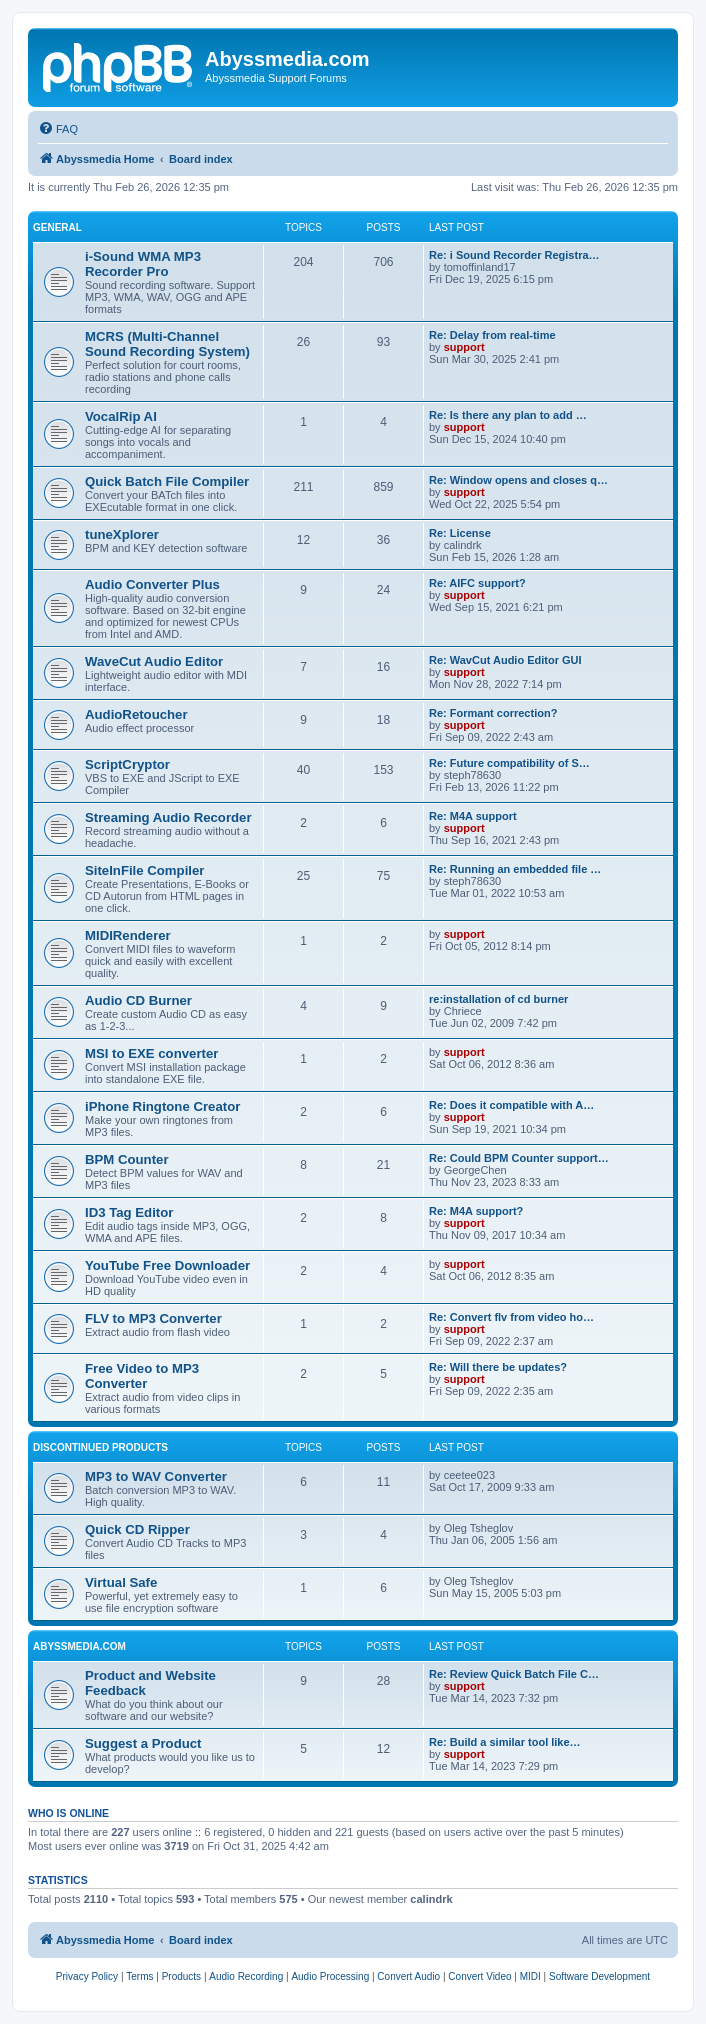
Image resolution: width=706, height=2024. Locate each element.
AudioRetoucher (136, 714)
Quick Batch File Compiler (167, 481)
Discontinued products (100, 1447)
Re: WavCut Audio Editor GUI (505, 660)
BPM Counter (127, 1159)
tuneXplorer (122, 534)
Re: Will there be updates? (498, 1367)
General (57, 227)
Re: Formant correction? (493, 713)
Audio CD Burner (138, 1000)
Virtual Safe (121, 1582)
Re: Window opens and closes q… (518, 480)
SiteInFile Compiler (144, 870)
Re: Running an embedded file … (515, 869)
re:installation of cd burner (498, 999)
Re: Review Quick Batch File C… (514, 1674)
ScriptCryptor (127, 764)
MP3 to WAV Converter (156, 1476)
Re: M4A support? (476, 1211)
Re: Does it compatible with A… (511, 1105)
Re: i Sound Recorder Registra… (514, 255)
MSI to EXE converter (151, 1053)
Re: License (460, 533)
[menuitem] (58, 129)
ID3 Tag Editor (129, 1212)
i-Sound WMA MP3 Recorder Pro (143, 264)
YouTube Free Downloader (167, 1265)
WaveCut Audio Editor (154, 661)
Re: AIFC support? (477, 583)
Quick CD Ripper (137, 1529)
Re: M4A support (473, 816)
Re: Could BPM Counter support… (519, 1158)
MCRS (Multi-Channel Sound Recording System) (167, 344)
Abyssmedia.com (79, 1646)
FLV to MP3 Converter (153, 1318)
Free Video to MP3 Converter (142, 1376)
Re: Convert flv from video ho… (511, 1317)
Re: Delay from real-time (492, 335)
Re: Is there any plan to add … (508, 415)
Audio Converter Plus (152, 584)
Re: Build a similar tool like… (505, 1742)
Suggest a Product (143, 1743)
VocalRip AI (121, 416)
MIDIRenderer (128, 935)
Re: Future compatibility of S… (509, 763)
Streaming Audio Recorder (168, 817)
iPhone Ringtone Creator (162, 1106)
